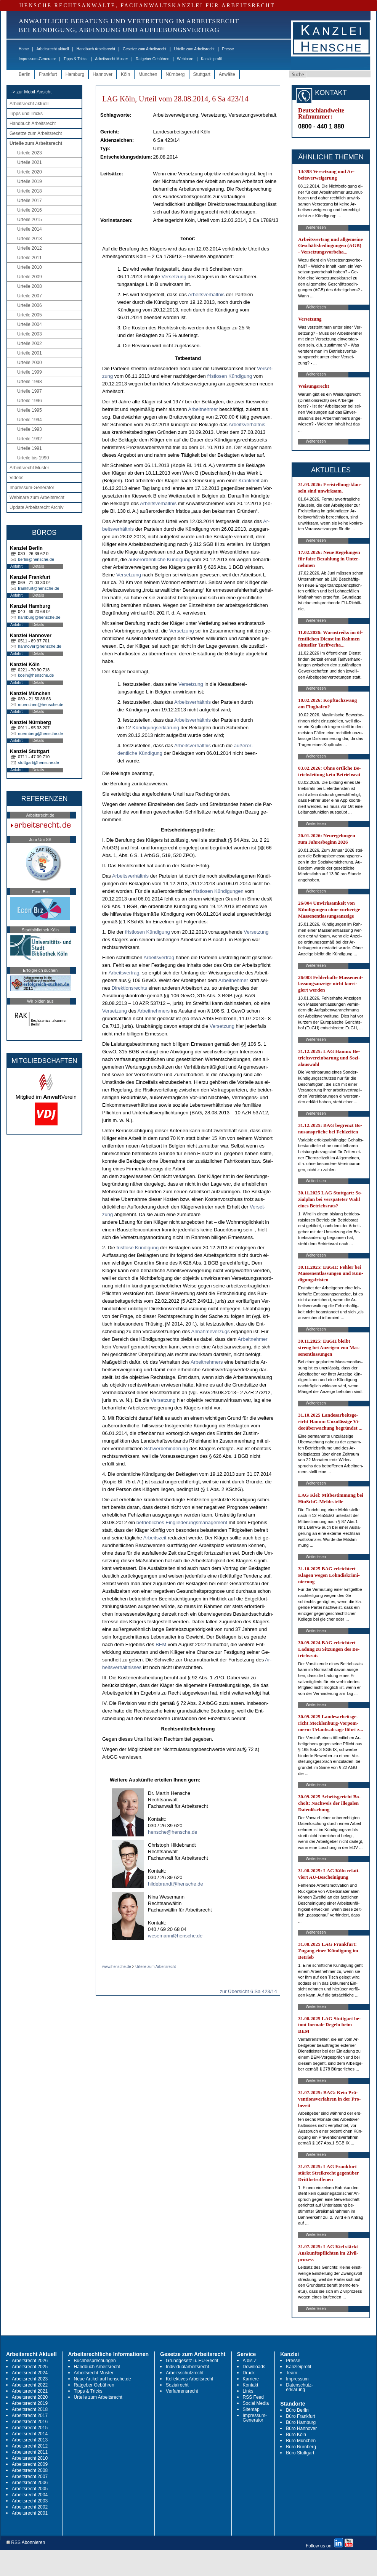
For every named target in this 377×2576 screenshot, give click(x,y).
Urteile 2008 (29, 286)
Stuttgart (201, 74)
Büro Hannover (301, 2428)
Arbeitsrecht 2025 (30, 2366)
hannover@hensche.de (39, 646)
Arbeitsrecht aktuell (53, 49)
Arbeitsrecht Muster (111, 59)
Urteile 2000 (29, 362)
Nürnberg (175, 74)
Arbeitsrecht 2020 (30, 2397)
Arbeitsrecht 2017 (30, 2415)
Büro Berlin (297, 2410)
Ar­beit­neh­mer (203, 409)
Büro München (301, 2440)
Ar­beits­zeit (155, 1538)
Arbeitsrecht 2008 (30, 2470)
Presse (228, 49)
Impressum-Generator (37, 59)
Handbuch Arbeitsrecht (96, 49)
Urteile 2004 (29, 324)
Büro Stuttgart (300, 2453)
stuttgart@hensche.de (38, 762)
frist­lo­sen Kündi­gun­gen (218, 891)
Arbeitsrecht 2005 (30, 2488)
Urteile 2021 (29, 162)
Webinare (185, 59)
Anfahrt (16, 566)
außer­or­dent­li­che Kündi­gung (159, 559)
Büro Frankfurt (300, 2416)
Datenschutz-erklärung (299, 2387)
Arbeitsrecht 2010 (30, 2458)
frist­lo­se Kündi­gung (138, 1247)
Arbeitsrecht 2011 (30, 2452)
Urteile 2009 (29, 276)
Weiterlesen (316, 227)
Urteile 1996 (29, 400)
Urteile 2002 (29, 343)
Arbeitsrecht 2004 (30, 2494)
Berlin (24, 74)
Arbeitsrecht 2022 (30, 2385)
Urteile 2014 (29, 229)
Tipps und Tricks (26, 113)
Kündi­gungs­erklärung (155, 727)
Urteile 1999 (29, 372)
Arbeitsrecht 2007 (30, 2476)
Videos (16, 477)
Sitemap (251, 2409)
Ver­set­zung (174, 276)
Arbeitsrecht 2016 (30, 2421)
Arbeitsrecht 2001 (30, 2513)
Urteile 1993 (29, 429)
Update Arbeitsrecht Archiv (36, 507)
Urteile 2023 (29, 153)
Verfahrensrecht (182, 2391)
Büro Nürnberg (301, 2446)
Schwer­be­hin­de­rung (166, 1448)
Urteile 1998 (29, 381)
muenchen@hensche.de (40, 704)
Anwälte (227, 74)
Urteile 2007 (29, 296)
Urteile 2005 (29, 315)
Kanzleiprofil (211, 59)
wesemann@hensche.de (175, 1936)
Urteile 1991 (29, 448)
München (147, 74)
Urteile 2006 (29, 305)
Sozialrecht (177, 2385)
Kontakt (250, 2385)
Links (248, 2391)
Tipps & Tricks (75, 59)
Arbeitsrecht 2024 (30, 2372)
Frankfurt (48, 74)
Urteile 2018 (29, 191)
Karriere (251, 2379)
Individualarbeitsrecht (187, 2366)
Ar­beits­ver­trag (158, 957)
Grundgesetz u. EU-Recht (192, 2360)
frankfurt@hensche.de (38, 588)
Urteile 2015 (29, 219)
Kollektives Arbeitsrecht (189, 2379)
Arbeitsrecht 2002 (30, 2507)
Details (38, 566)
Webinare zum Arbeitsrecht (37, 497)
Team (291, 2372)
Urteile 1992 (29, 438)
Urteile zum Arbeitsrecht (194, 49)
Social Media (256, 2403)
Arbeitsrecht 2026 (30, 2360)
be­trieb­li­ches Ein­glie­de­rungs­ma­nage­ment (181, 1522)
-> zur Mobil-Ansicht (31, 92)
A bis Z (250, 2360)
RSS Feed (253, 2397)
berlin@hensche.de (36, 559)
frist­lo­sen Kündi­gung (229, 376)
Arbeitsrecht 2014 (30, 2433)
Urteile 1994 (29, 419)
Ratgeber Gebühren (152, 59)
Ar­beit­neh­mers (154, 1011)
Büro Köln (296, 2434)
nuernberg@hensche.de (40, 733)
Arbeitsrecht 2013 (30, 2440)
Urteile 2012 (29, 248)
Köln (125, 74)
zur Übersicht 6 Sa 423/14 (248, 1991)
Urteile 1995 (29, 410)
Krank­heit (249, 480)
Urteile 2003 (29, 334)
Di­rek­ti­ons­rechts (129, 988)
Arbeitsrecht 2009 (30, 2464)
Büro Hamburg (301, 2422)
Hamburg (75, 74)
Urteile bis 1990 (33, 458)
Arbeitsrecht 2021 (30, 2391)
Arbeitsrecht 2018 (30, 2409)
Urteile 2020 (29, 172)
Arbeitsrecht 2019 (30, 2403)
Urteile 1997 (29, 391)
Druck (249, 2372)
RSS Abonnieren (25, 2542)
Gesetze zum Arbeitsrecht (145, 49)
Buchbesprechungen (95, 2360)
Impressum (297, 2379)
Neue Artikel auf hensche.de (102, 2379)
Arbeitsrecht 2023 (30, 2379)
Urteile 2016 (29, 210)
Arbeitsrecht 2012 (30, 2446)
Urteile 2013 (29, 238)
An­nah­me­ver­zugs (210, 1331)
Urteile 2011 (29, 257)
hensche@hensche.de (172, 1832)
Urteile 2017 (29, 200)
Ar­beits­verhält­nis (206, 294)
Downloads (254, 2366)
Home (24, 49)
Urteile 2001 (29, 353)
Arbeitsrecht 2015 (30, 2427)
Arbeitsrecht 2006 (30, 2482)
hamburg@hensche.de (39, 617)
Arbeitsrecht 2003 (30, 2501)
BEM (161, 1644)
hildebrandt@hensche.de (175, 1884)
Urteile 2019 (29, 181)
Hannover (102, 74)
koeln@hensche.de (36, 675)
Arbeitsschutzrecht (185, 2372)
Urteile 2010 (29, 267)
